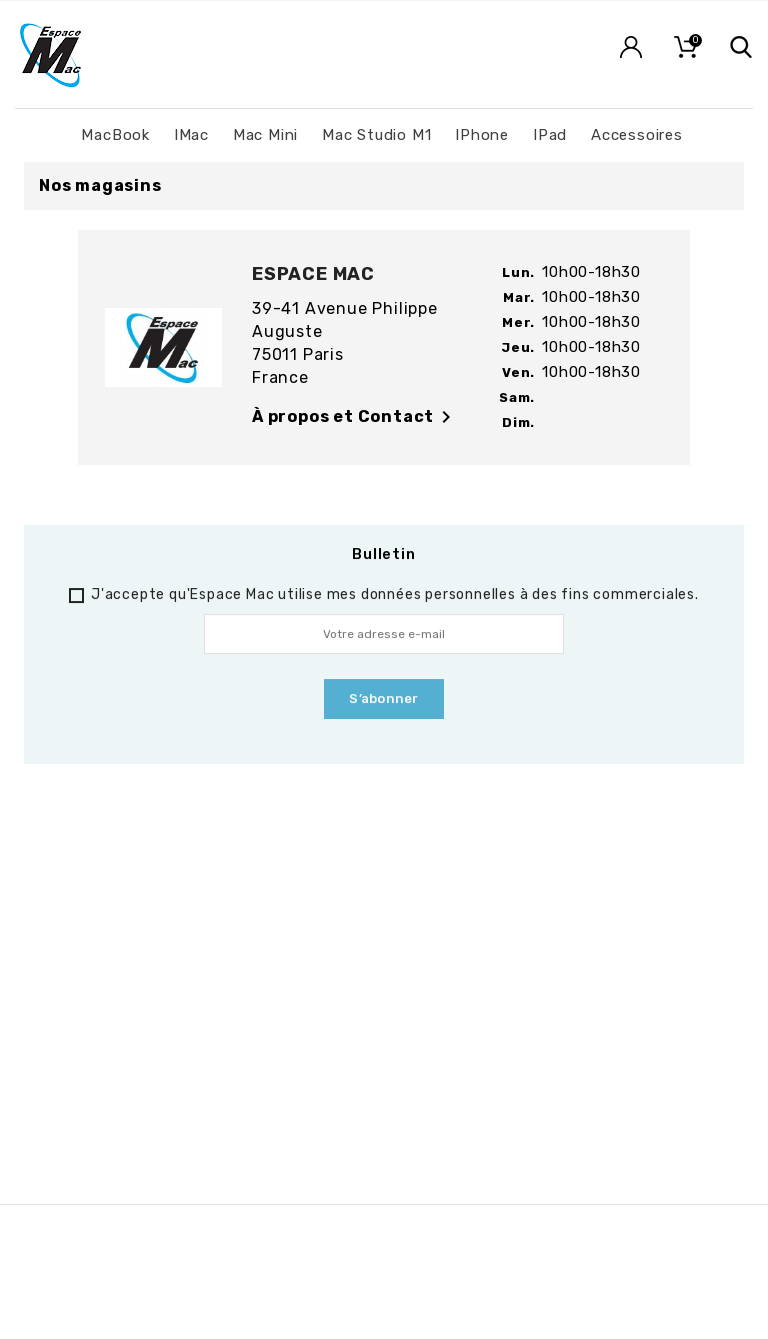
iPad (550, 135)
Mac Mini (265, 135)
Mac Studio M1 (376, 135)
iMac (191, 135)
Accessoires (637, 135)
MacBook (115, 135)
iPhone (482, 135)
